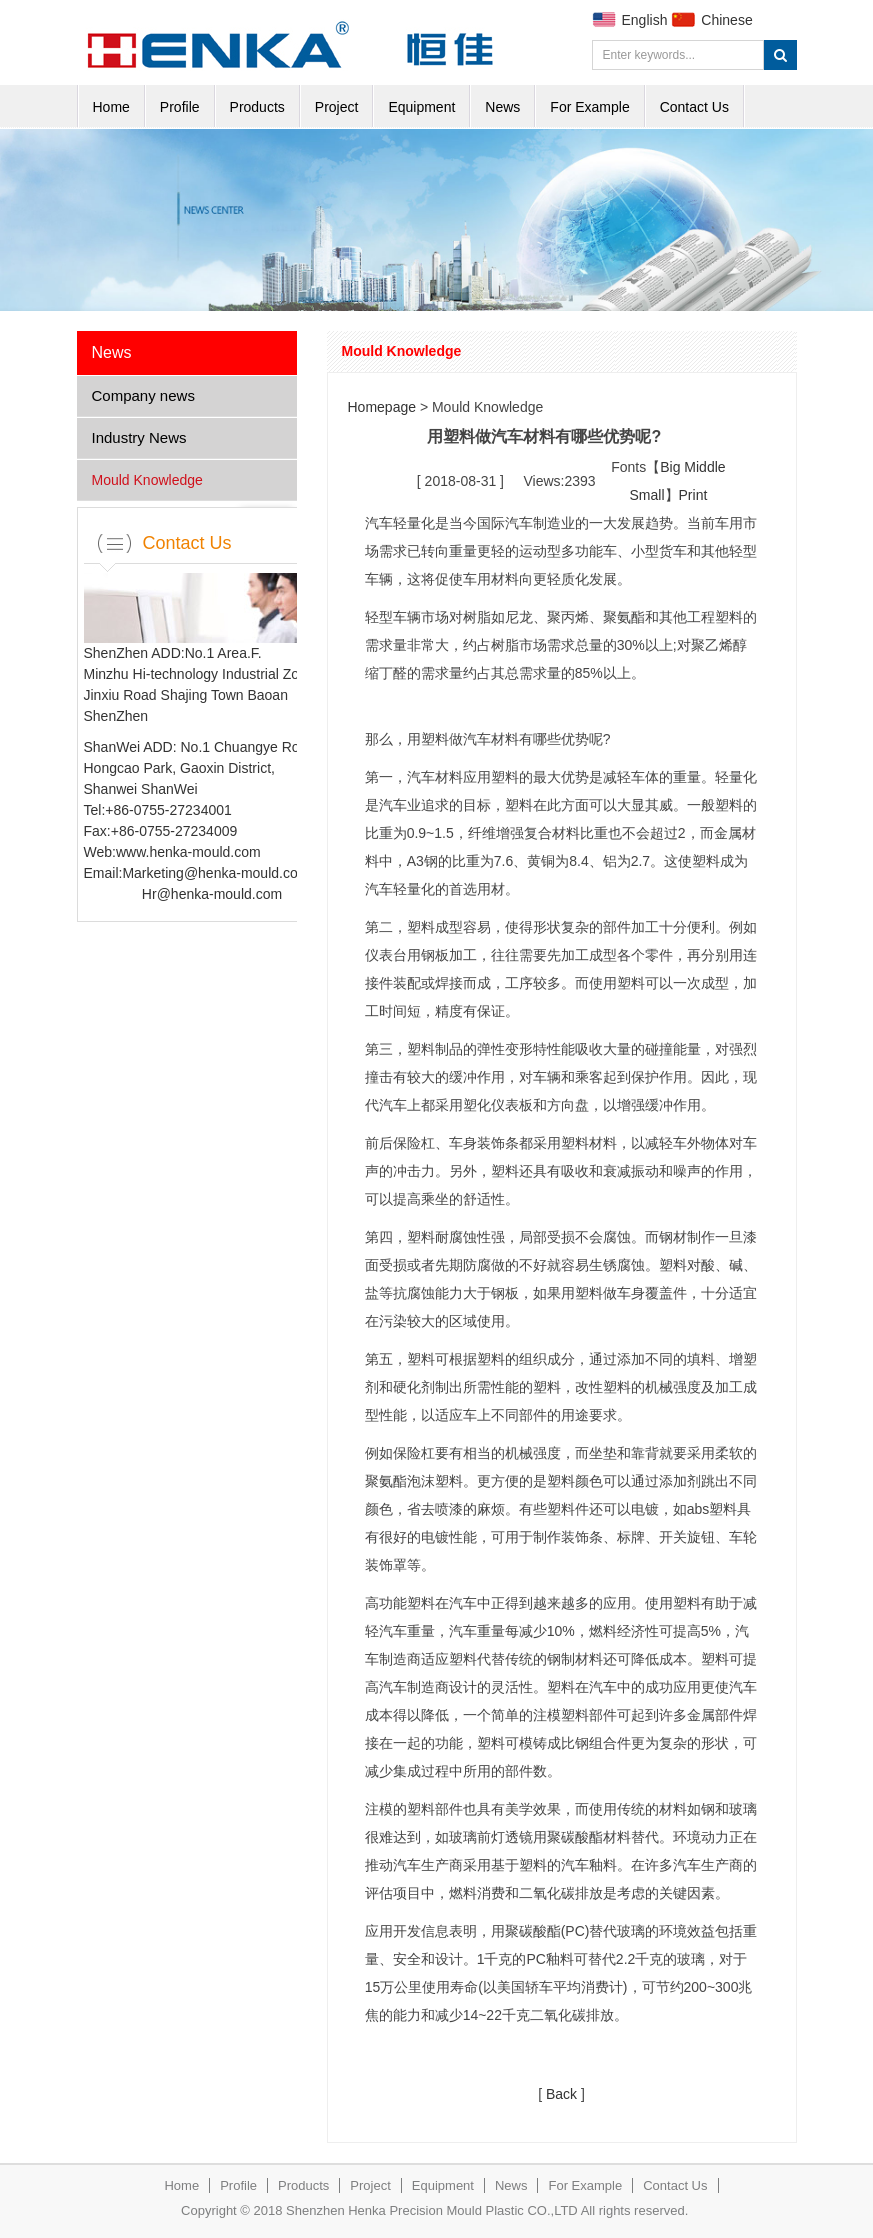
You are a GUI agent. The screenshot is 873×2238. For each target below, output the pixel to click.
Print (693, 495)
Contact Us (694, 107)
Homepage (382, 407)
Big (670, 467)
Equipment (421, 107)
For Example (589, 107)
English (645, 20)
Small (647, 495)
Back (561, 2094)
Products (257, 107)
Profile (180, 107)
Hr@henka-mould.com (212, 894)
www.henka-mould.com (188, 852)
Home (111, 107)
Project (337, 107)
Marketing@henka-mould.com (215, 873)
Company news (143, 395)
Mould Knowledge (147, 480)
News (502, 107)
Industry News (139, 437)
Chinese (726, 20)
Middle (704, 467)
